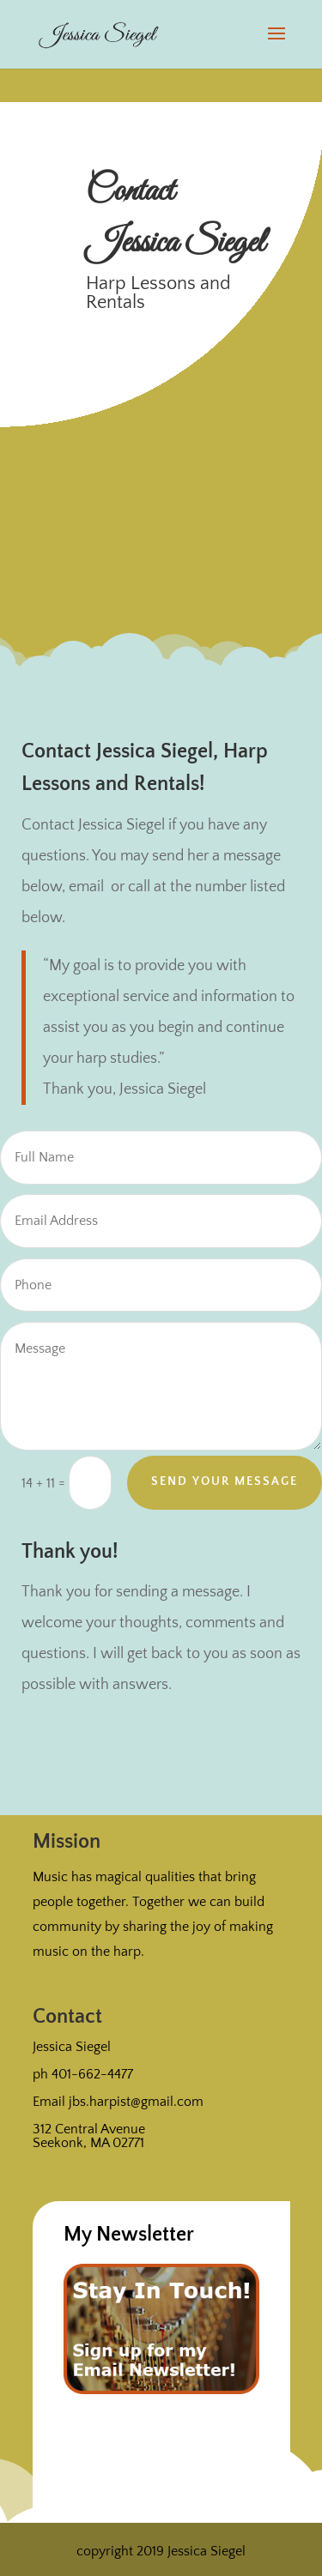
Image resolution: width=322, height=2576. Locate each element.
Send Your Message (224, 1481)
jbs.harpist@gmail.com (136, 2101)
